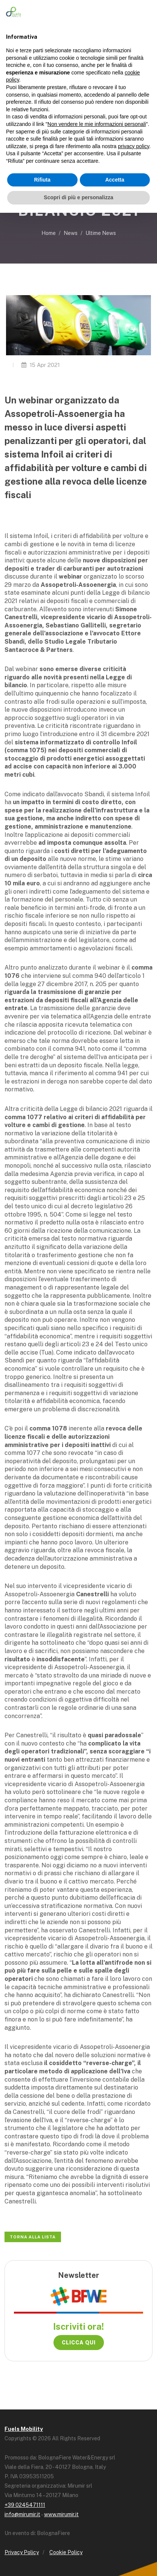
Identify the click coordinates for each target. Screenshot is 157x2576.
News (71, 233)
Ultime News (100, 233)
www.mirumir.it (61, 2514)
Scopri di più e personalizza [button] (78, 197)
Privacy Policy (22, 2552)
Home (48, 233)
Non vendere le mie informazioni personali (96, 124)
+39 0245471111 (25, 2505)
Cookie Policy (65, 2552)
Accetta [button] (114, 180)
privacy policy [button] (133, 146)
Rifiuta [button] (42, 180)
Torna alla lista (33, 2237)
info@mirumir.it (22, 2514)
